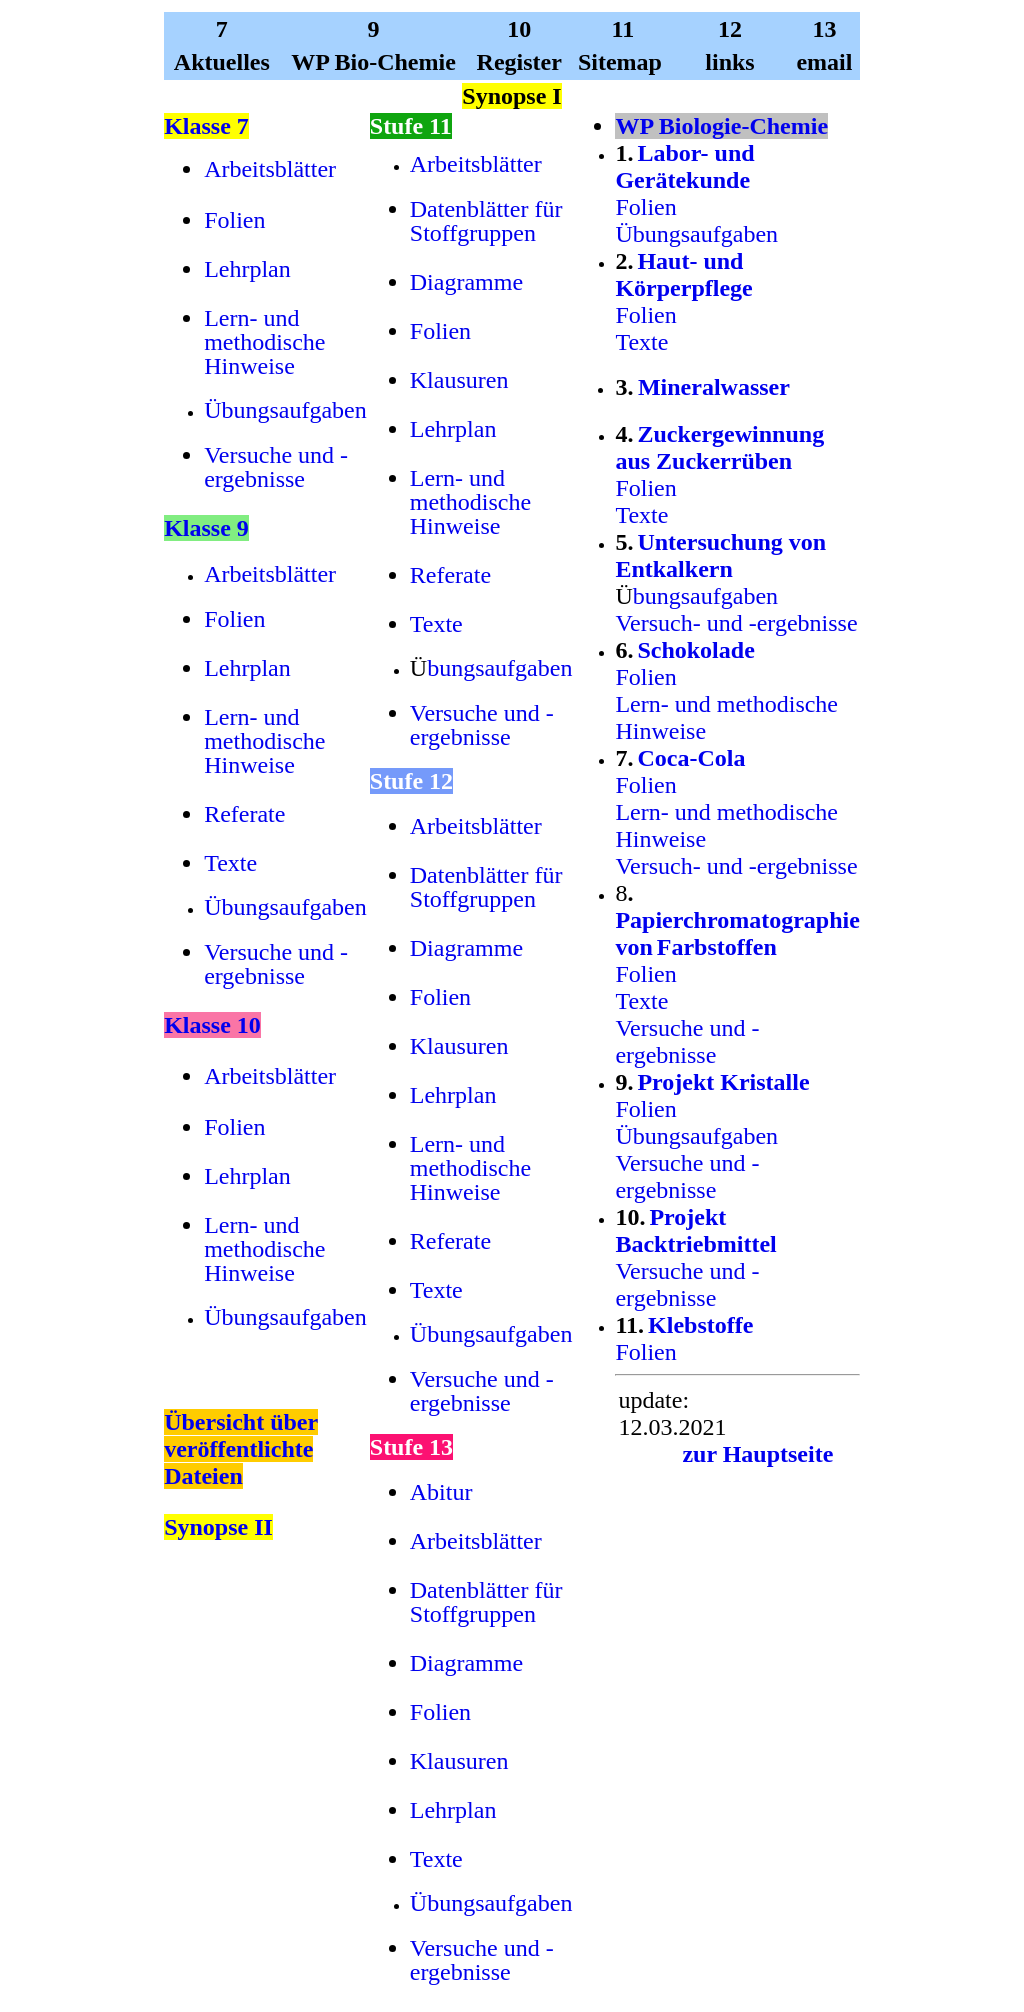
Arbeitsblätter (270, 169)
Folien (234, 220)
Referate (244, 814)
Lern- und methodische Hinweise (264, 342)
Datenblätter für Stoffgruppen (486, 221)
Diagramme (466, 282)
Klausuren (459, 380)
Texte (230, 863)
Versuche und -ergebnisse (276, 467)
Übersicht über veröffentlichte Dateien (241, 1449)
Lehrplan (247, 269)
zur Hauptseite (757, 1454)
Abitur (441, 1492)
